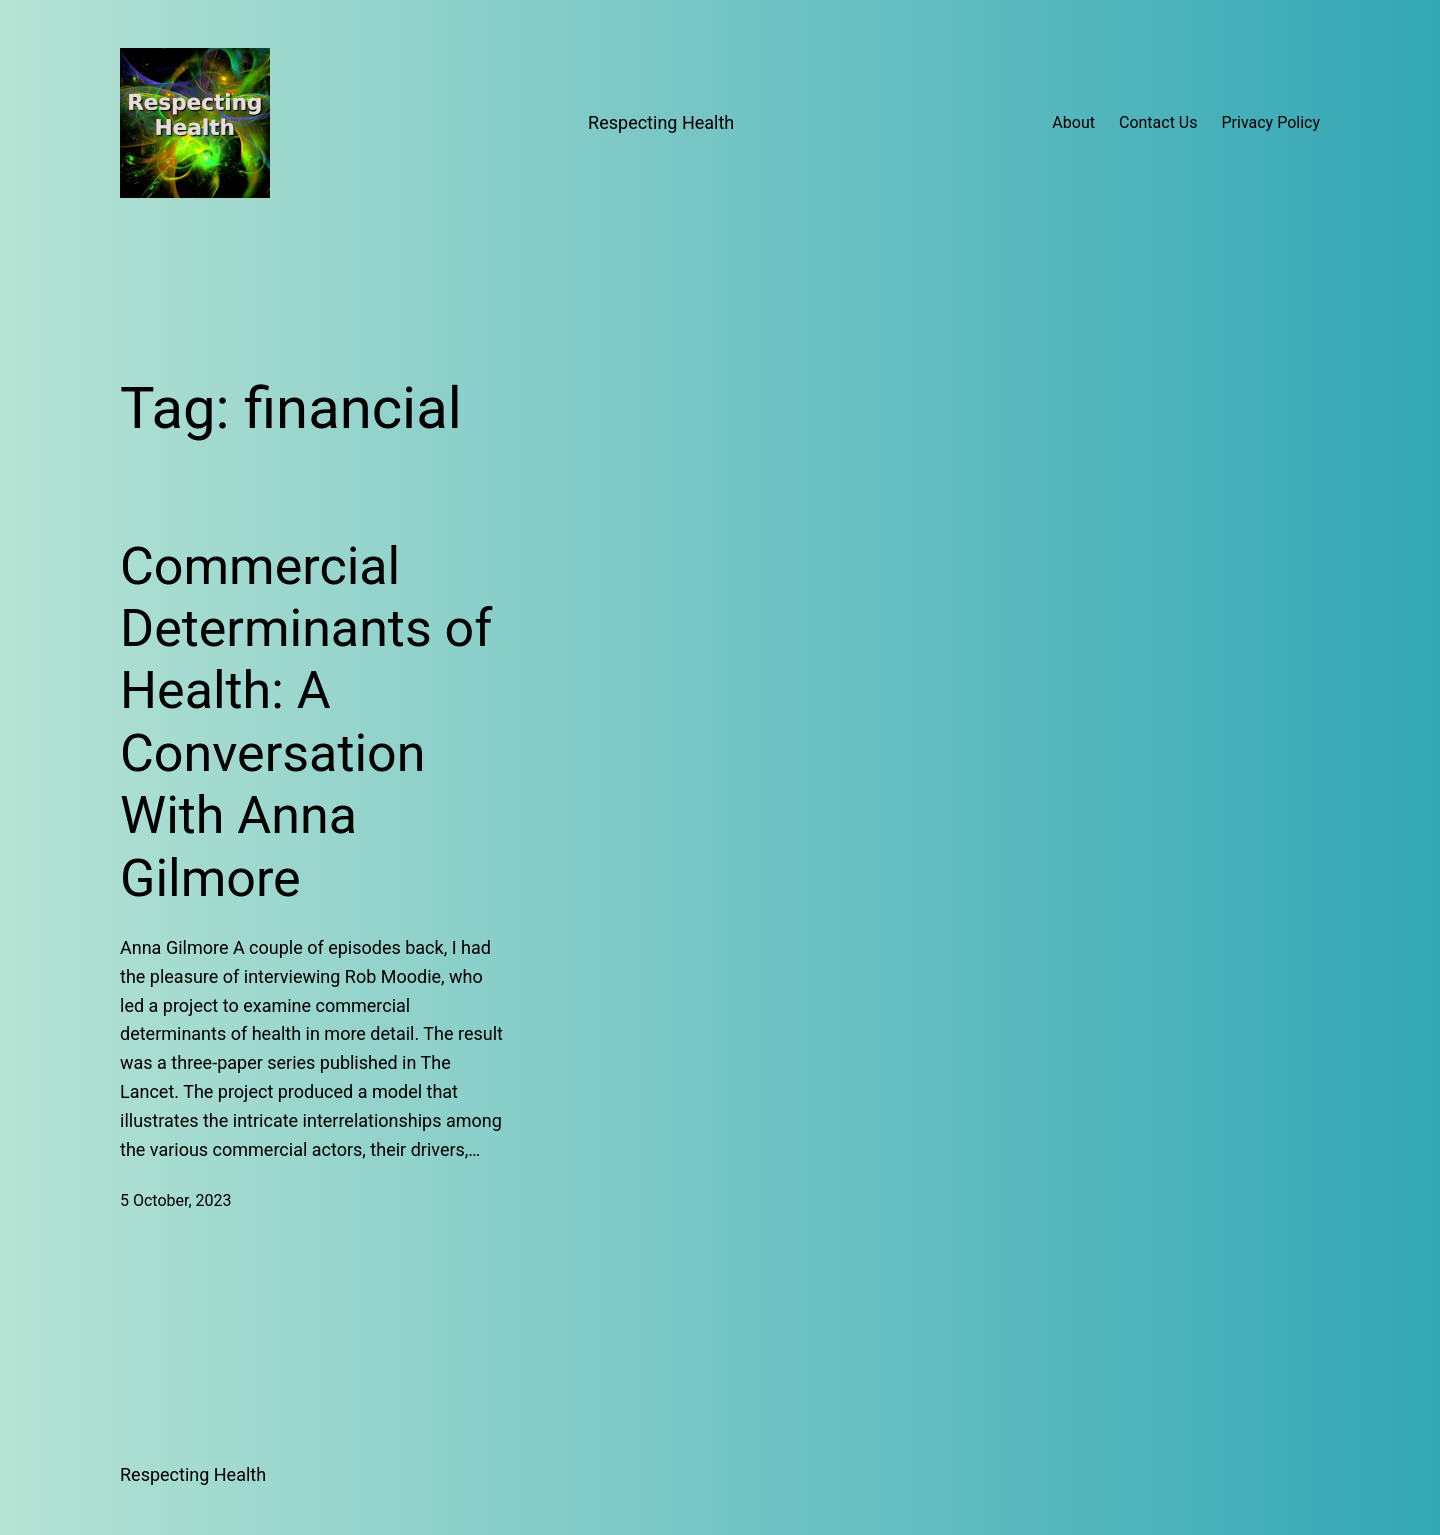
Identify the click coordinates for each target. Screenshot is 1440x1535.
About (1073, 122)
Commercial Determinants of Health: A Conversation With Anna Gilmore (306, 722)
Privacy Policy (1271, 122)
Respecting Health (661, 122)
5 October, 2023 (176, 1200)
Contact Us (1158, 122)
